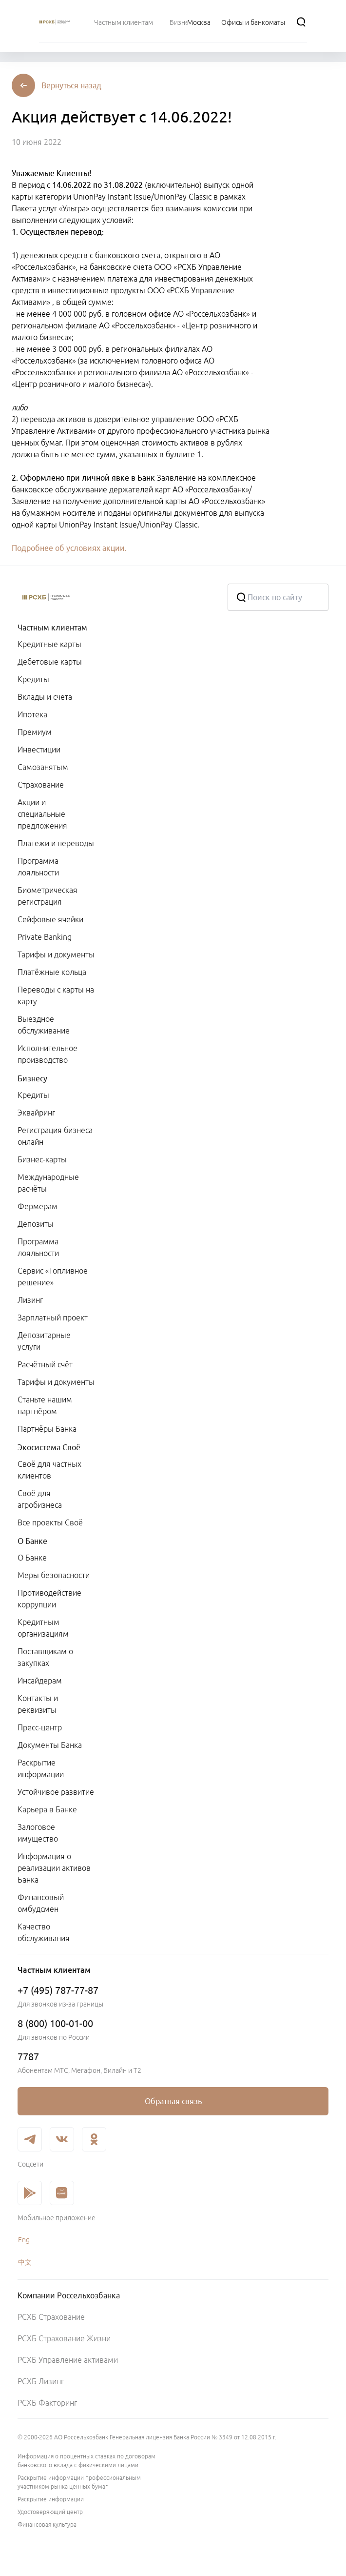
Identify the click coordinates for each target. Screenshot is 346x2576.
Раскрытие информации (51, 2499)
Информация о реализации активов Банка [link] (54, 1868)
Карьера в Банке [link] (47, 1809)
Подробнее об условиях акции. (69, 548)
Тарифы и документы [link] (56, 954)
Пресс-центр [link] (40, 1727)
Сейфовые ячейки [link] (50, 919)
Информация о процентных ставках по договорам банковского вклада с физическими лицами (86, 2460)
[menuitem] (123, 22)
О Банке (32, 1541)
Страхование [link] (41, 784)
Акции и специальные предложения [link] (42, 814)
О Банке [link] (32, 1557)
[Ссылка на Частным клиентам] (123, 22)
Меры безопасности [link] (54, 1575)
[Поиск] (301, 22)
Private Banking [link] (45, 937)
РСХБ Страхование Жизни (64, 2338)
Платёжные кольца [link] (52, 972)
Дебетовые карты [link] (50, 661)
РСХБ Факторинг (47, 2402)
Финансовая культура (47, 2524)
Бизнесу (32, 1078)
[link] (173, 2101)
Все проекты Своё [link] (50, 1522)
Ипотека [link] (32, 714)
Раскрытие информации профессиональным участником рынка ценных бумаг (79, 2482)
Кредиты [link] (33, 679)
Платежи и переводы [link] (56, 843)
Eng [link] (24, 2240)
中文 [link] (25, 2262)
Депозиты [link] (36, 1223)
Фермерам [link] (38, 1206)
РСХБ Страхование (51, 2316)
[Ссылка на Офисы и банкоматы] (253, 22)
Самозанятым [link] (43, 767)
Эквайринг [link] (36, 1112)
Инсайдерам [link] (40, 1680)
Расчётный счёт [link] (45, 1364)
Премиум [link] (35, 732)
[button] (71, 85)
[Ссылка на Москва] (199, 22)
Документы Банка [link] (50, 1745)
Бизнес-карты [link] (42, 1159)
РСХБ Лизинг (41, 2381)
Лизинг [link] (30, 1300)
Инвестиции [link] (39, 749)
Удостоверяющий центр (50, 2512)
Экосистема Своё (49, 1447)
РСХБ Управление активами (68, 2359)
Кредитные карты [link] (49, 644)
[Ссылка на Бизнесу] (182, 22)
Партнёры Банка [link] (47, 1428)
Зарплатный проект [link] (53, 1317)
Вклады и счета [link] (45, 696)
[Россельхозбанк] (115, 597)
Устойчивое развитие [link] (56, 1791)
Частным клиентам (52, 627)
